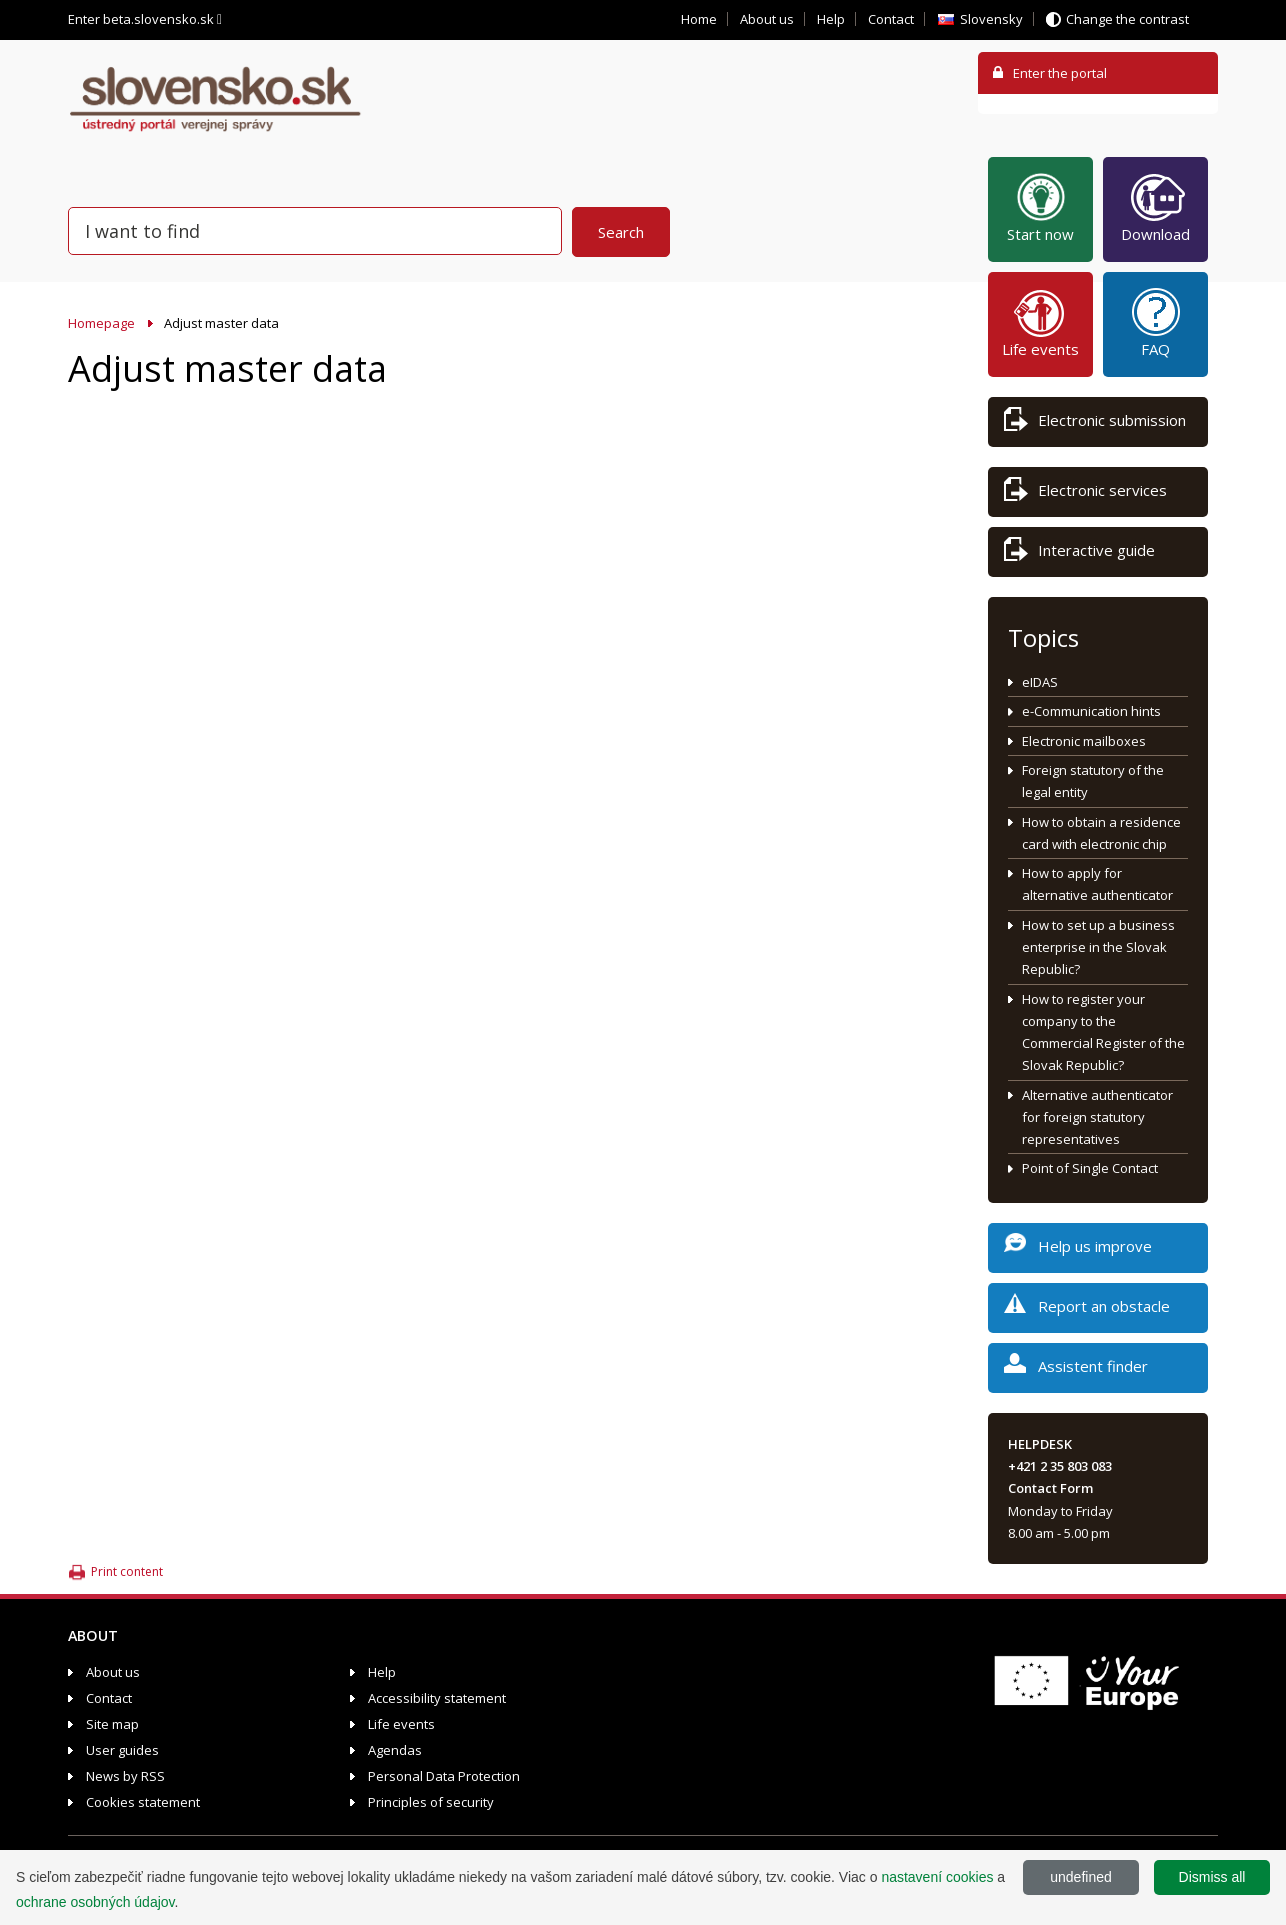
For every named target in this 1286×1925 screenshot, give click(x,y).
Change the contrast (1127, 19)
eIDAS (1040, 682)
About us (767, 19)
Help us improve (1078, 1249)
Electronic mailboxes (1084, 741)
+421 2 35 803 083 (1060, 1466)
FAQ (1156, 322)
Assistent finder (1076, 1369)
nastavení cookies (937, 1877)
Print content (127, 1571)
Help (831, 19)
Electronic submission (1095, 423)
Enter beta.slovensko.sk (145, 19)
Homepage (101, 323)
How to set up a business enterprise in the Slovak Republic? (1098, 947)
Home (699, 19)
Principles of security (431, 1802)
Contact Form (1050, 1488)
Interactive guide (1079, 553)
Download (1155, 207)
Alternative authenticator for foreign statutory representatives (1097, 1117)
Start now (1040, 207)
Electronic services (1085, 493)
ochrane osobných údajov (95, 1902)
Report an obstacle (1087, 1309)
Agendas (395, 1750)
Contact (891, 19)
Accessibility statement (437, 1698)
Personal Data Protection (444, 1776)
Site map (112, 1724)
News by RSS (125, 1776)
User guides (122, 1750)
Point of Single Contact (1090, 1168)
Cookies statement (143, 1802)
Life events (1040, 322)
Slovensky (991, 19)
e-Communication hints (1091, 711)
